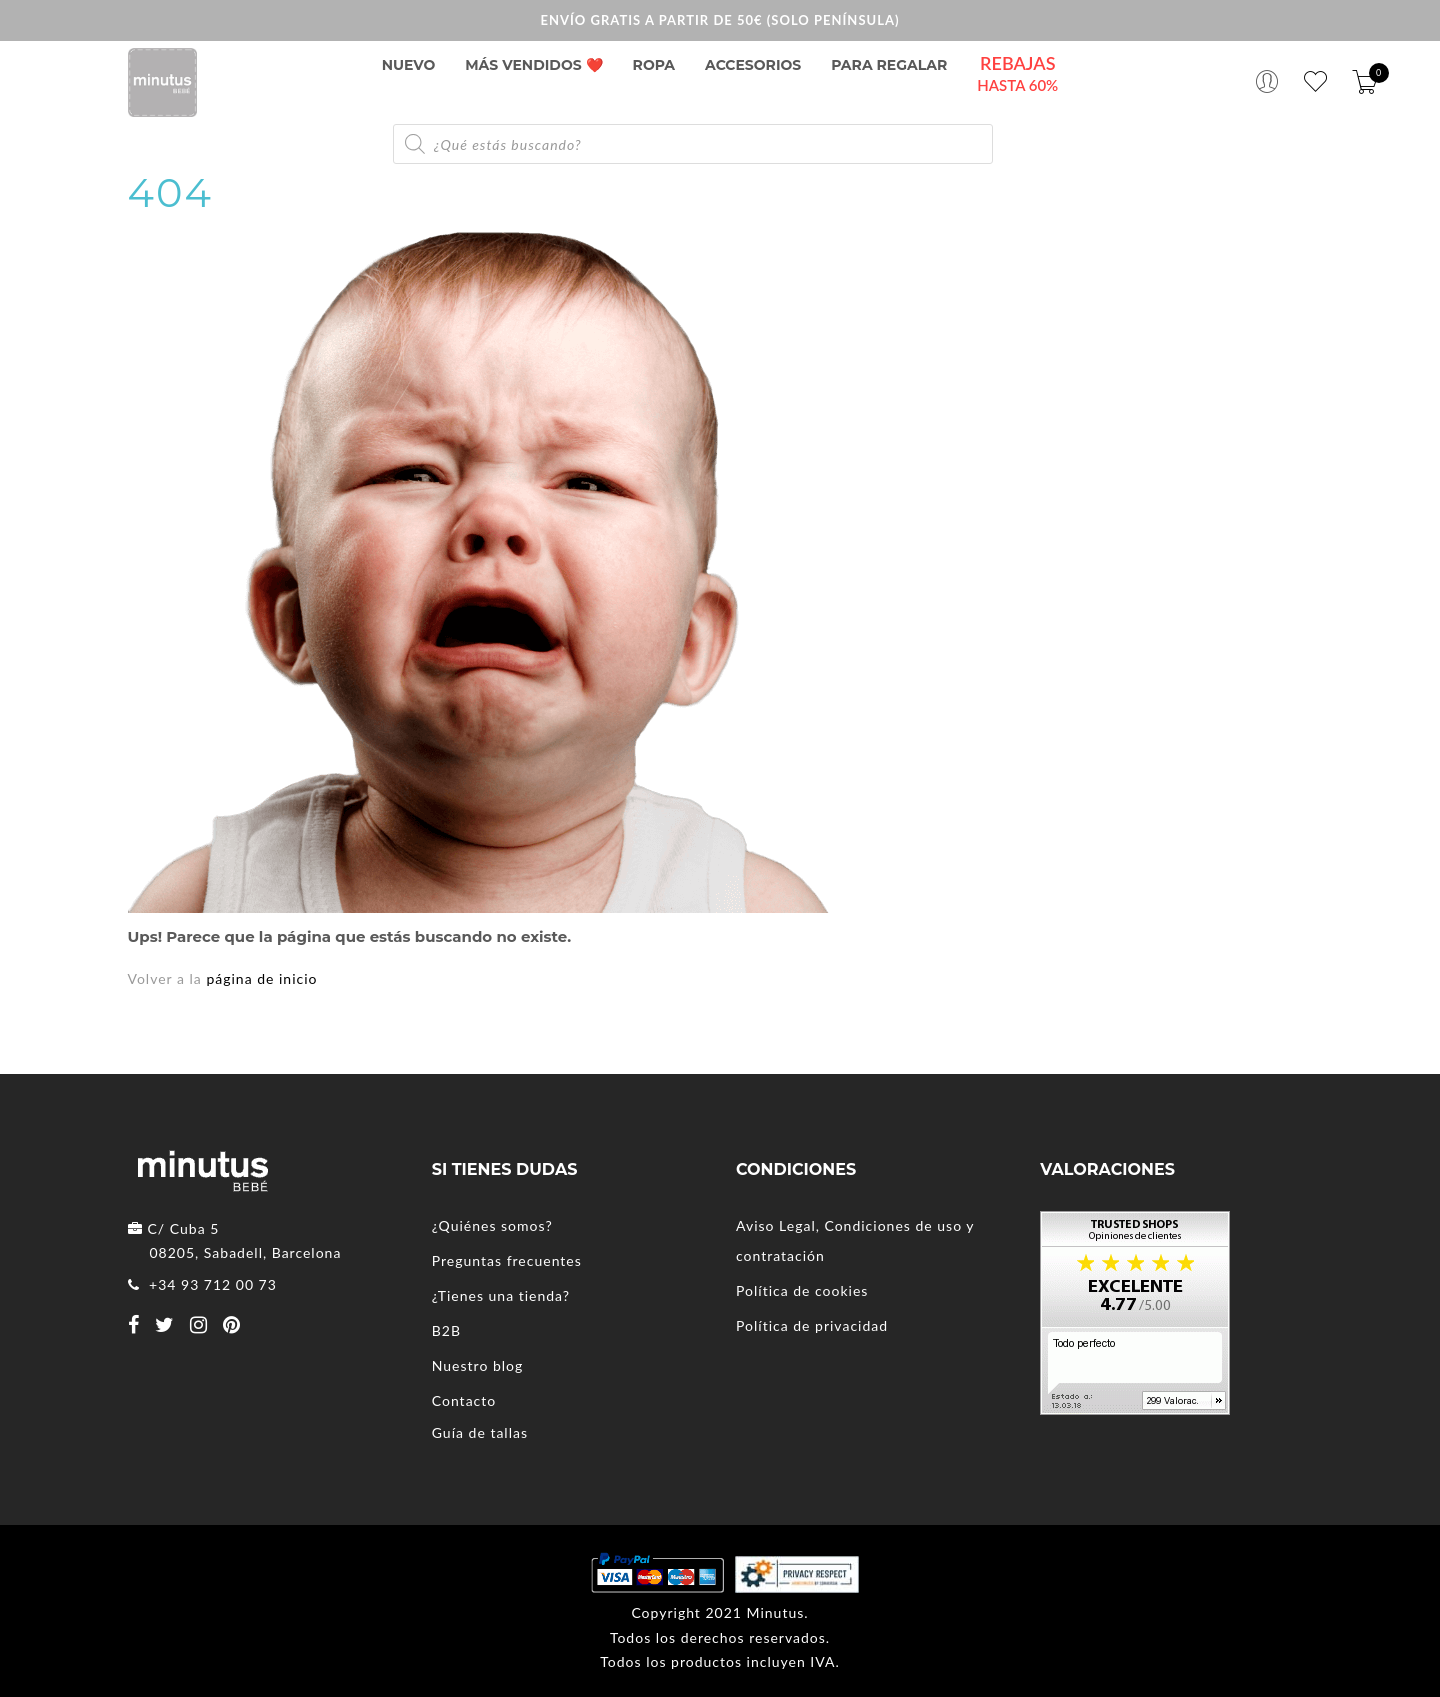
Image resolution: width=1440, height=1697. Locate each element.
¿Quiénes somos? (492, 1225)
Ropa (654, 65)
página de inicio (261, 978)
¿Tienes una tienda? (501, 1295)
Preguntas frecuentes (507, 1260)
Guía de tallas (480, 1432)
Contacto (464, 1400)
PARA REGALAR (889, 65)
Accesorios (753, 65)
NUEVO (409, 65)
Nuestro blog (478, 1365)
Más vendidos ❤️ (533, 65)
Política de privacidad (812, 1325)
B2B (446, 1330)
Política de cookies (802, 1290)
